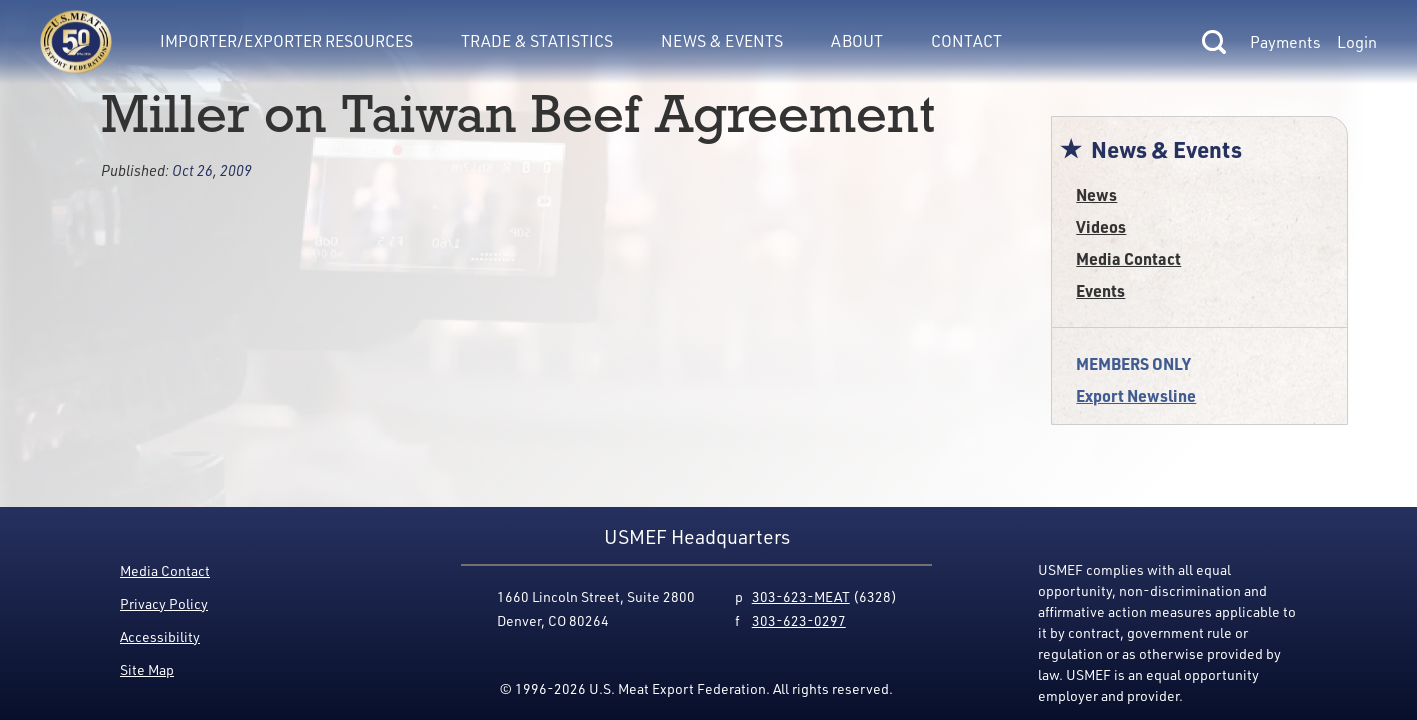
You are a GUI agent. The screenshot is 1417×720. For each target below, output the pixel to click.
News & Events (722, 41)
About (857, 41)
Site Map (147, 669)
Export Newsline (1136, 395)
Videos (1101, 226)
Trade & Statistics (537, 41)
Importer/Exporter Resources (286, 41)
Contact (966, 41)
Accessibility (160, 636)
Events (1100, 290)
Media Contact (1128, 258)
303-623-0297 (799, 620)
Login (1357, 42)
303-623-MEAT (801, 596)
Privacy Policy (164, 603)
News (1096, 194)
